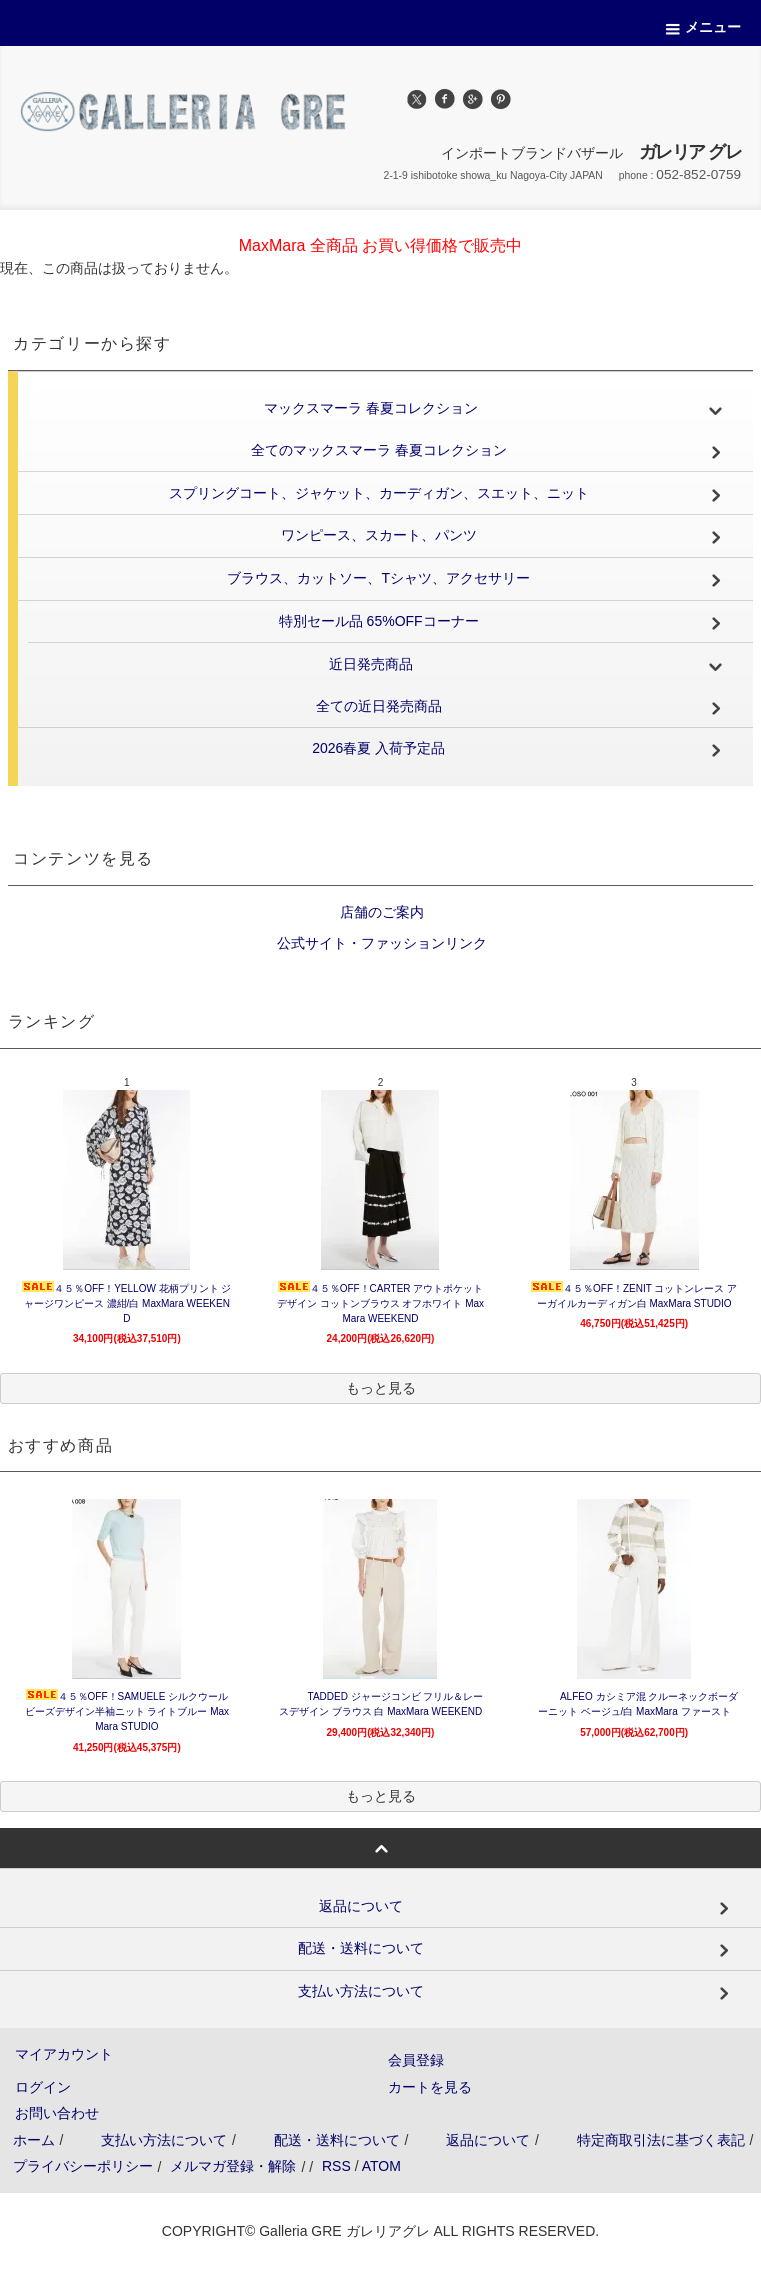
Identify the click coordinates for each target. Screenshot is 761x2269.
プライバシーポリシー (83, 2166)
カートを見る (430, 2087)
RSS (336, 2166)
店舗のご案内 (381, 912)
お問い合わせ (57, 2113)
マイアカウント (64, 2054)
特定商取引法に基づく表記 (661, 2140)
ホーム (34, 2140)
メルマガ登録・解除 (233, 2166)
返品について (488, 2140)
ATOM (381, 2166)
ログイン (43, 2087)
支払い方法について (164, 2140)
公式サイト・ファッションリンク (381, 943)
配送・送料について (337, 2140)
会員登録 (416, 2060)
